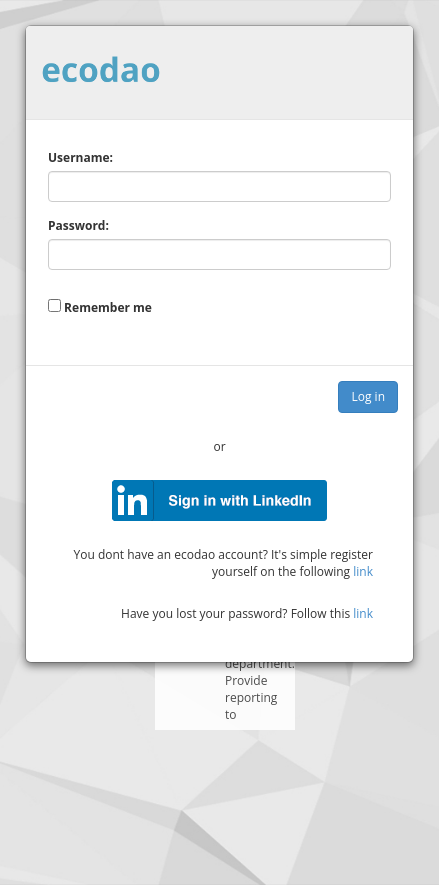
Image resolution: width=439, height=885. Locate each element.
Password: (78, 225)
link (363, 571)
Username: (80, 157)
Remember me (100, 307)
